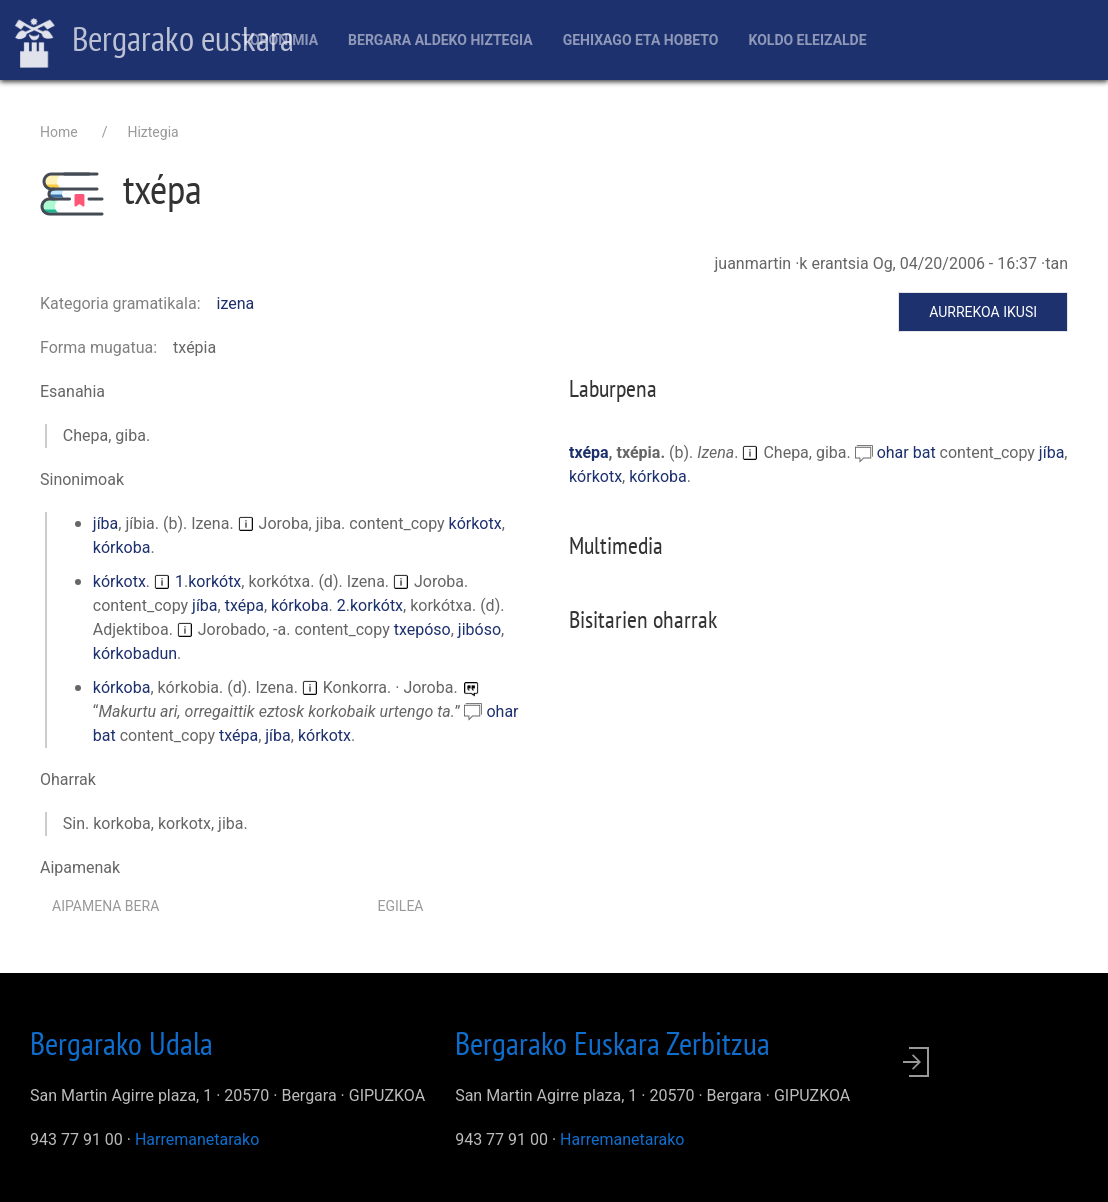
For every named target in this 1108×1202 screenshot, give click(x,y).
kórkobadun (135, 653)
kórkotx (475, 523)
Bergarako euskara (154, 41)
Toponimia (279, 40)
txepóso (422, 629)
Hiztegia (152, 132)
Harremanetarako (197, 1139)
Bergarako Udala (121, 1043)
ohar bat (908, 452)
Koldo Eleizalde (807, 40)
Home (59, 132)
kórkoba (122, 547)
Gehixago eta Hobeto (641, 40)
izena (236, 303)
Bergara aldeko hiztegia (440, 40)
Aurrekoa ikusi (983, 312)
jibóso (479, 629)
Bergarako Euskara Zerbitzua (612, 1043)
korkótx (214, 581)
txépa (244, 605)
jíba (105, 523)
